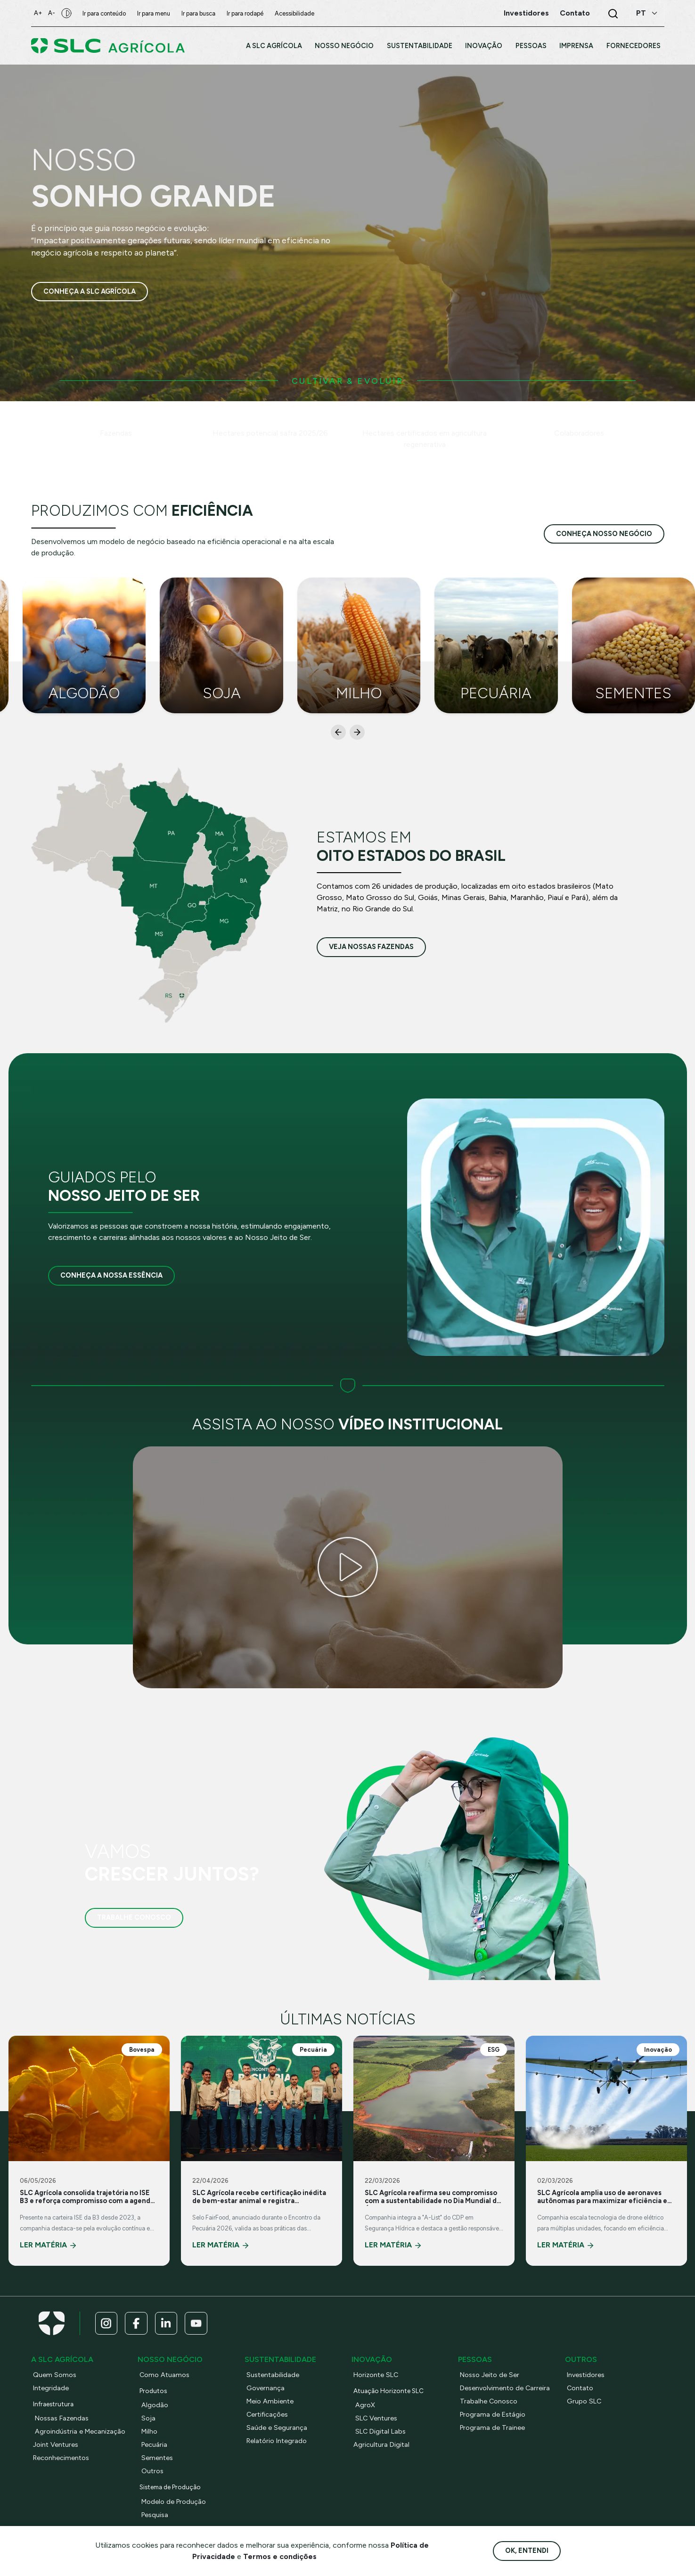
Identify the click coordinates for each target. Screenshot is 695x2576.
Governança (265, 2388)
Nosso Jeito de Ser (490, 2375)
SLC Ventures (376, 2418)
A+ (39, 12)
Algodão (154, 2405)
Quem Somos (54, 2375)
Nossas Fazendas (62, 2418)
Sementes (157, 2458)
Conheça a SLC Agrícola (89, 291)
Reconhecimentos (61, 2458)
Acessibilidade (297, 13)
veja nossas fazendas (371, 946)
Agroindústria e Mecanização (81, 2431)
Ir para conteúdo (107, 13)
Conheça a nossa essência (111, 1275)
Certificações (268, 2415)
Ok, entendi (526, 2550)
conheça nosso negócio (604, 533)
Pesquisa (155, 2514)
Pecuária (154, 2445)
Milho (149, 2431)
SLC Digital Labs (381, 2431)
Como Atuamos (164, 2375)
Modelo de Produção (174, 2501)
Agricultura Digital (382, 2445)
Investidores (586, 2375)
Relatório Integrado (277, 2441)
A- (53, 12)
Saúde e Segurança (277, 2428)
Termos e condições (280, 2556)
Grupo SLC (584, 2401)
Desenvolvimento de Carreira (505, 2388)
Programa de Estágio (493, 2415)
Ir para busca (201, 13)
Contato (580, 2388)
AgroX (365, 2405)
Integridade (51, 2388)
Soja (148, 2418)
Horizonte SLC (376, 2375)
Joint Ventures (56, 2445)
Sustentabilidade (273, 2375)
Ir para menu (156, 13)
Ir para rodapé (247, 13)
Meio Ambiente (270, 2401)
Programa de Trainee (492, 2428)
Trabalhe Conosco (134, 1917)
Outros (152, 2471)
